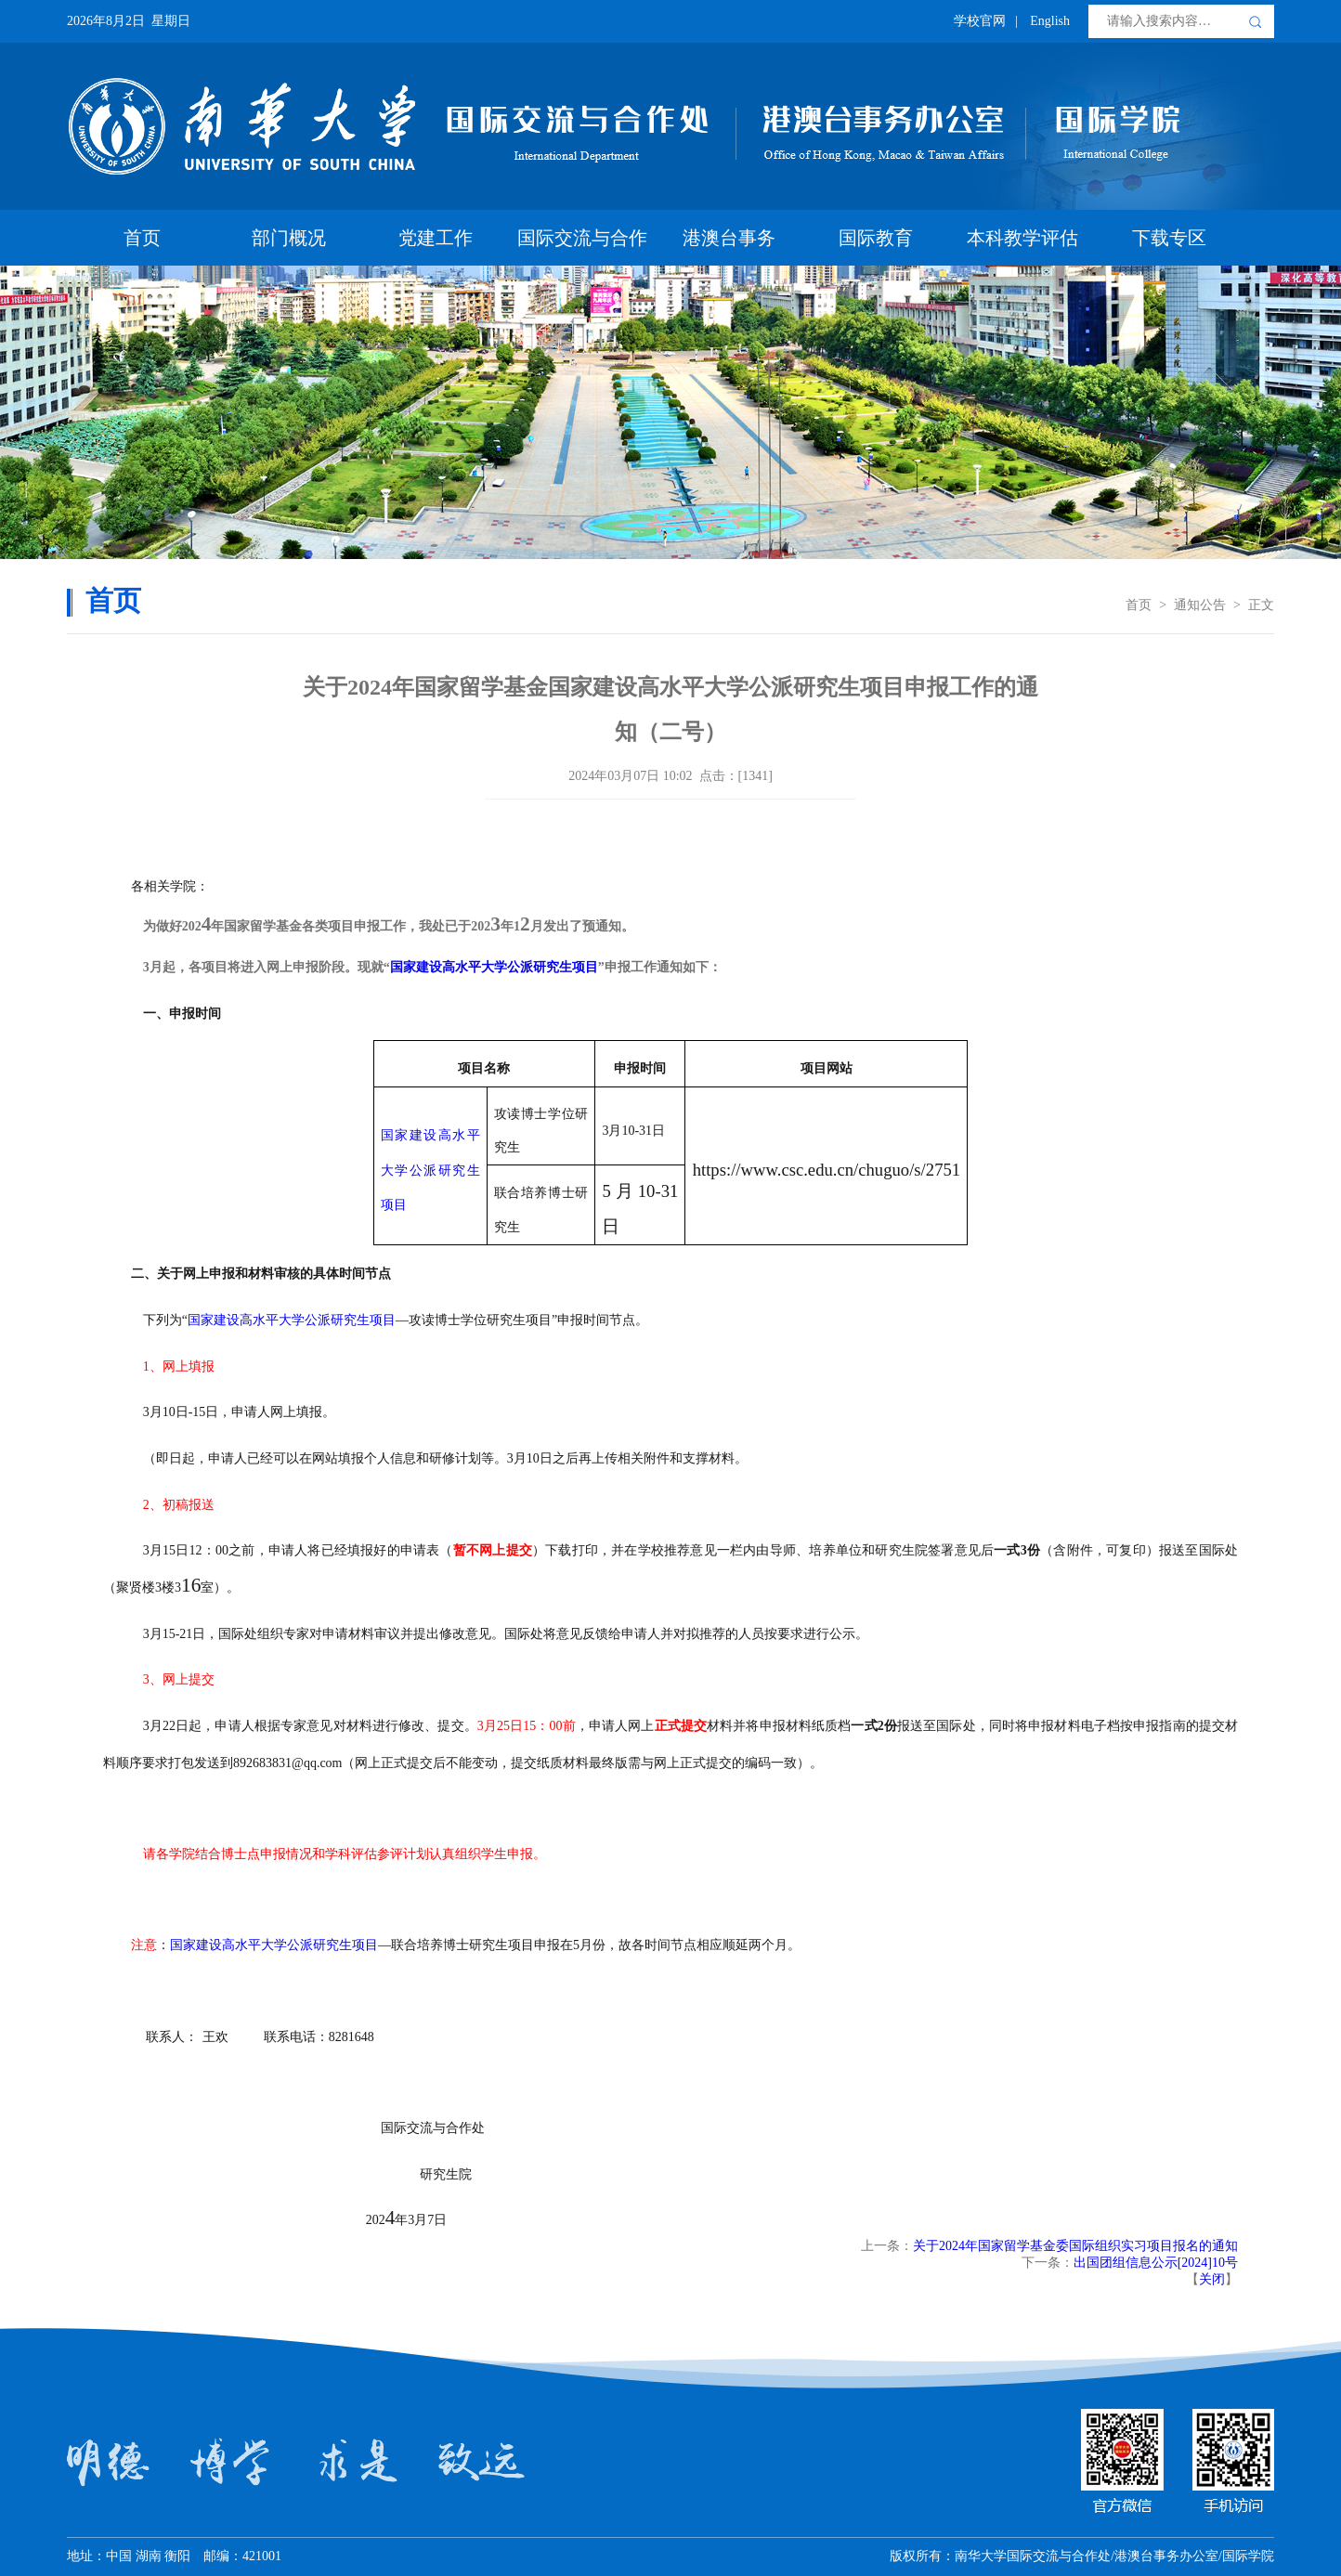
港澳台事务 (729, 238)
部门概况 (289, 238)
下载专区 (1169, 238)
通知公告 (1200, 605)
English (1050, 21)
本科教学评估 (1022, 238)
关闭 (1212, 2279)
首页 (142, 238)
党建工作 (435, 238)
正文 (1261, 605)
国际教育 (876, 238)
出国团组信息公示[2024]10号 (1156, 2263)
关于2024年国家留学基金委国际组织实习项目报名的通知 (1075, 2246)
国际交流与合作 (582, 238)
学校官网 (980, 21)
